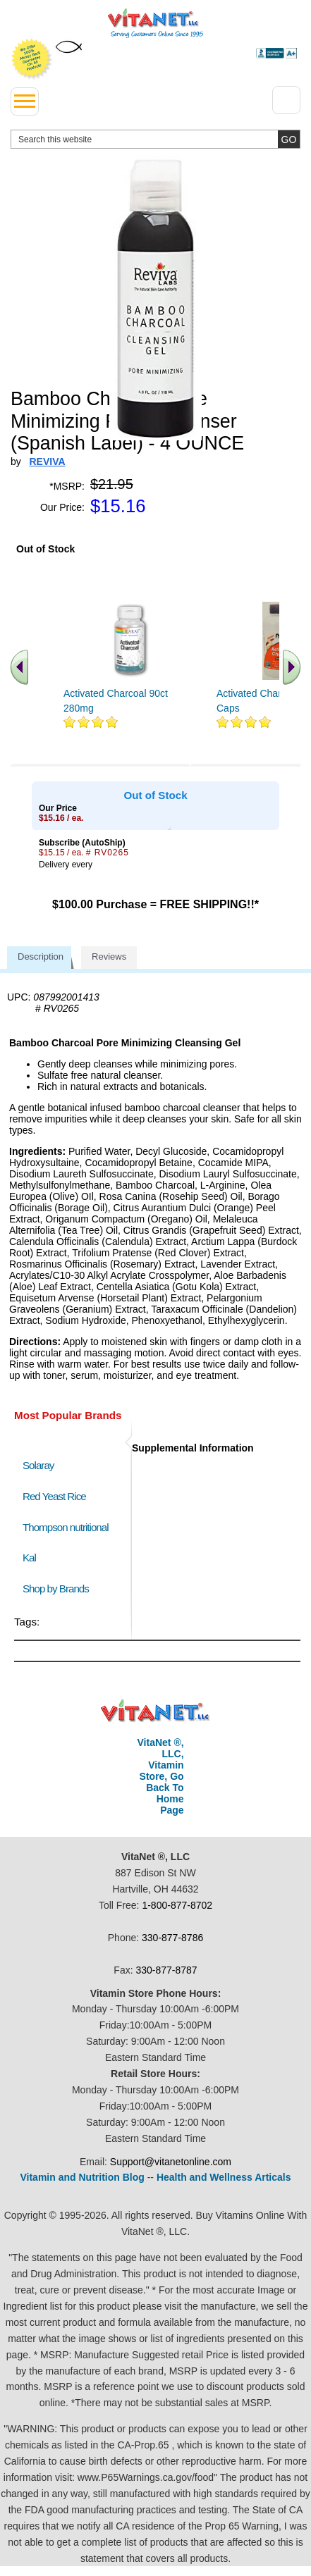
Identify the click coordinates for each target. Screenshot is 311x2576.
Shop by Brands (59, 1588)
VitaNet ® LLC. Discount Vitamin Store (155, 1711)
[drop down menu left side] (25, 101)
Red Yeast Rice (54, 1496)
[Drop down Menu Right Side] (286, 100)
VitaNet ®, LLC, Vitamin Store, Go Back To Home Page (161, 1776)
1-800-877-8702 (177, 1905)
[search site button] (289, 139)
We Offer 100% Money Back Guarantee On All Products (32, 59)
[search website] (155, 139)
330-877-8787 (166, 1970)
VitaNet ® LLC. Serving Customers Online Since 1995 (155, 23)
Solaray (38, 1465)
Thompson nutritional (66, 1527)
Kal (29, 1557)
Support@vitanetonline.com (170, 2161)
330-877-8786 (172, 1937)
